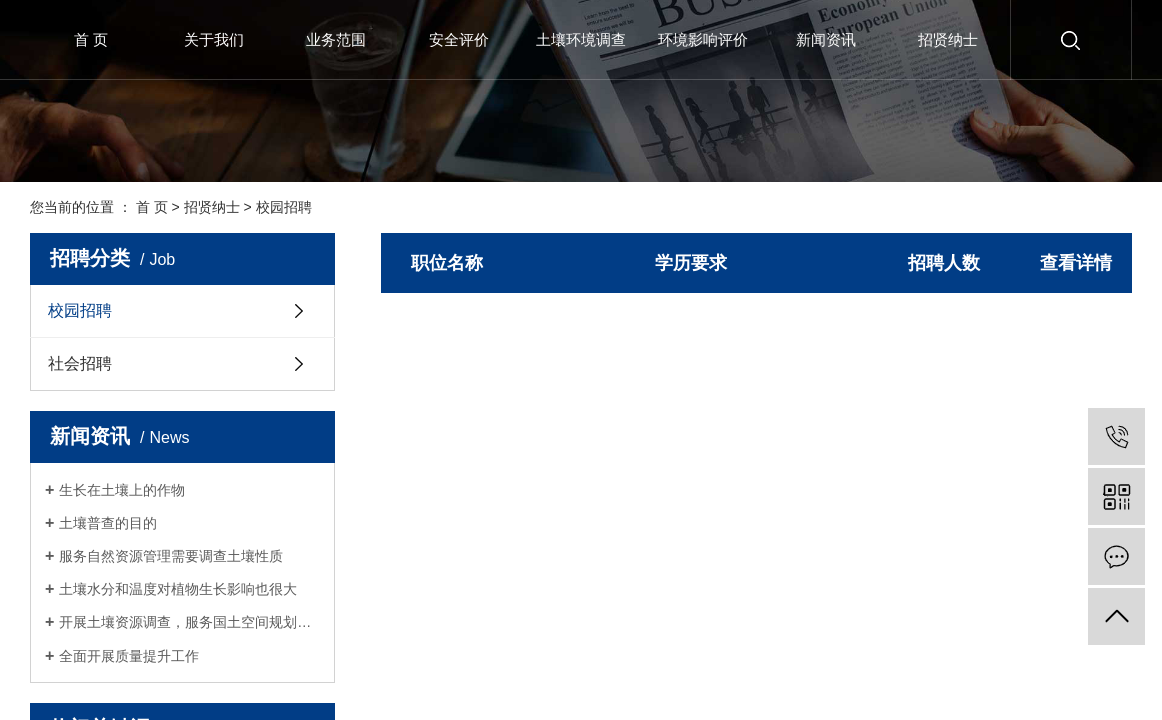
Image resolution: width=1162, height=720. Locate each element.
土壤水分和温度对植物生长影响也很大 (178, 589)
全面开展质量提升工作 (129, 656)
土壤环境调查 (581, 39)
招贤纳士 (948, 39)
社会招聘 (80, 363)
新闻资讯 (826, 39)
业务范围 (336, 39)
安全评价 (459, 39)
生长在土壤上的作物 (122, 490)
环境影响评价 (703, 39)
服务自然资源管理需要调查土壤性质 (171, 556)
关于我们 (214, 39)
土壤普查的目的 (108, 523)
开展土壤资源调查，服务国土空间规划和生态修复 (189, 622)
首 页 (91, 39)
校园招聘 (284, 207)
